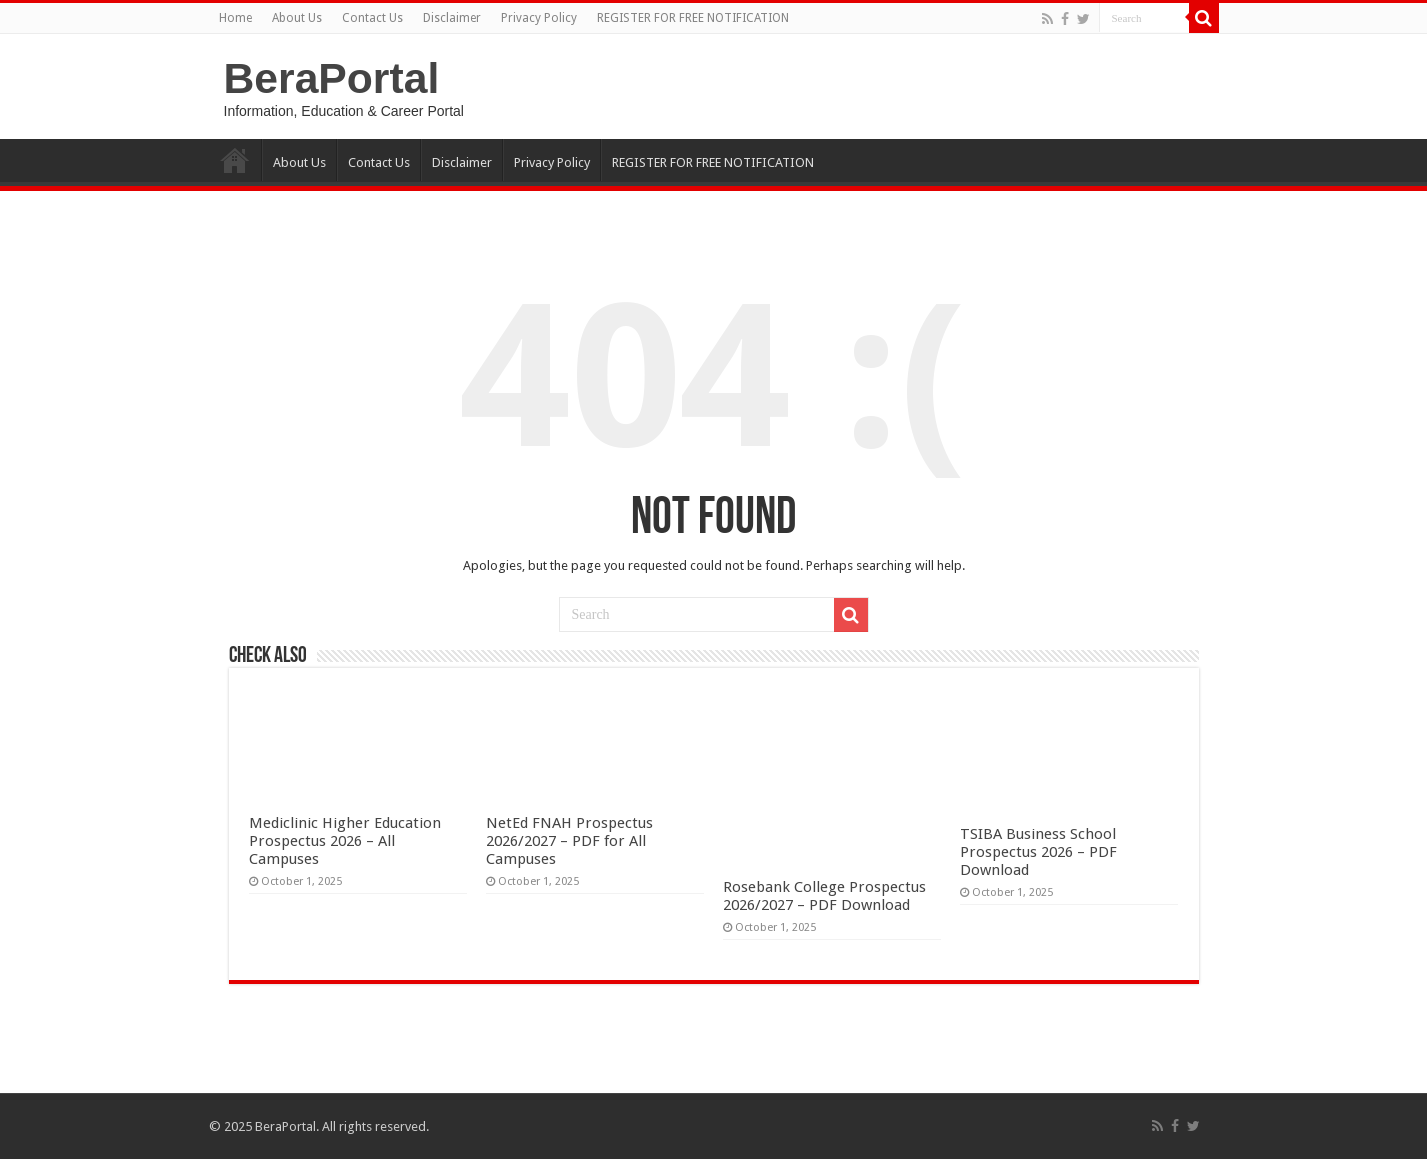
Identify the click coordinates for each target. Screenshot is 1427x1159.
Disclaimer (452, 18)
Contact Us (372, 18)
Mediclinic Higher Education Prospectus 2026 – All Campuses (345, 841)
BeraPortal (332, 78)
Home (235, 18)
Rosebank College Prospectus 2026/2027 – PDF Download (824, 896)
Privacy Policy (539, 18)
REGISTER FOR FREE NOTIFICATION (693, 18)
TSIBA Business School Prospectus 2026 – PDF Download (1038, 852)
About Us (297, 18)
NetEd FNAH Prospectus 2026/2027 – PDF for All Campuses (569, 841)
